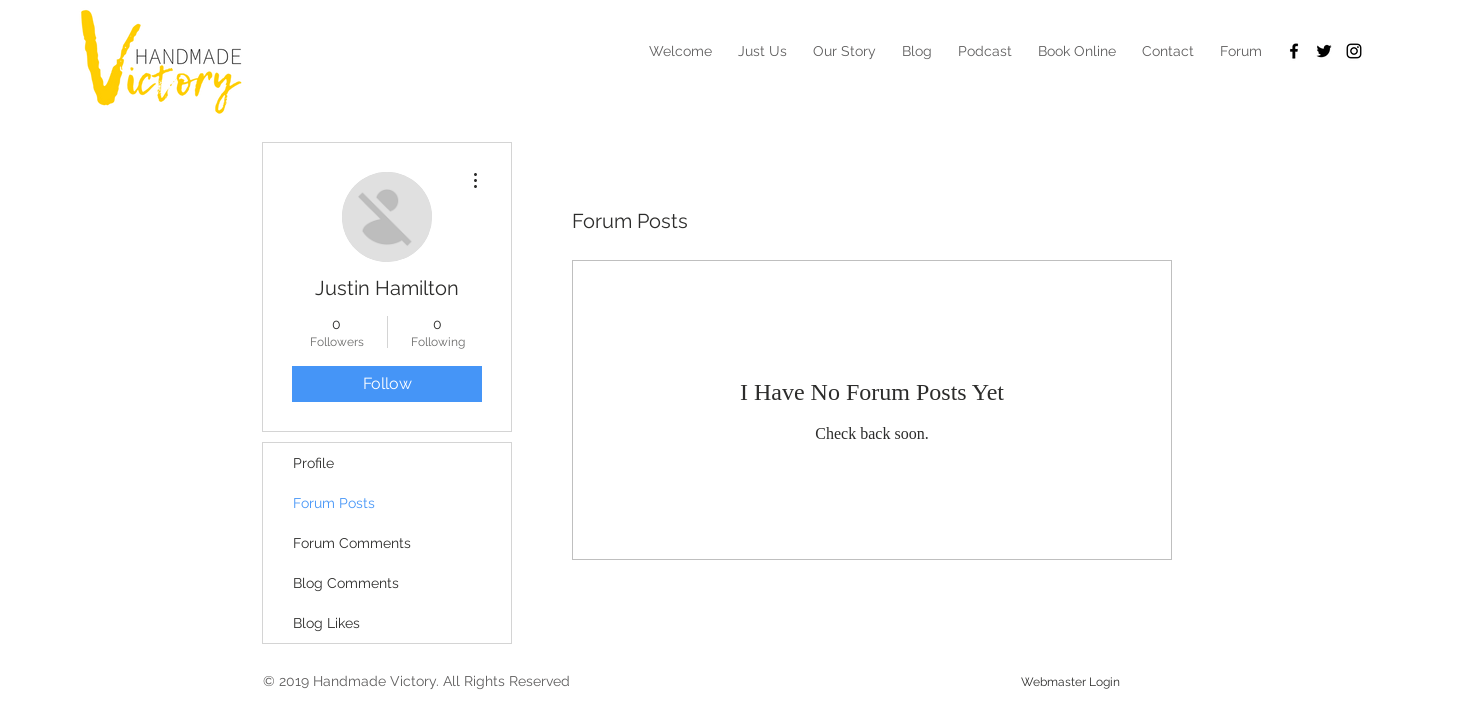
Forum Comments (352, 543)
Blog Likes (326, 623)
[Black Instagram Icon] (1354, 51)
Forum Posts (334, 503)
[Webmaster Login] (1070, 682)
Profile (313, 463)
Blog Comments (346, 583)
